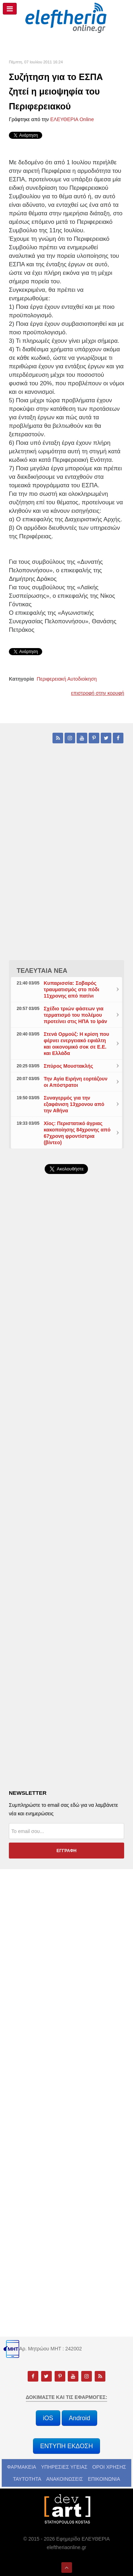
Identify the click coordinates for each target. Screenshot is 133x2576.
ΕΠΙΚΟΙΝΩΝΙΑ (104, 2479)
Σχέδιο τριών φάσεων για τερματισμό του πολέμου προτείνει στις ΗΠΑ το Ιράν (75, 1015)
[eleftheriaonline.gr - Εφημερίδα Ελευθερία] (66, 18)
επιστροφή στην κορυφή (97, 693)
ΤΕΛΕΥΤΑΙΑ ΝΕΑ (42, 970)
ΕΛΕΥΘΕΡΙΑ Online (72, 119)
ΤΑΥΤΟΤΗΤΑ (27, 2479)
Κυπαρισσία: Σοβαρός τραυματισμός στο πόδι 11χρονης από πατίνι (71, 989)
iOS (48, 2418)
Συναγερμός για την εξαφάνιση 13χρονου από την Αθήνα (74, 1104)
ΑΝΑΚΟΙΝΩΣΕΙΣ (64, 2479)
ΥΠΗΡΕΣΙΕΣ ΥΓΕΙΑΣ (64, 2467)
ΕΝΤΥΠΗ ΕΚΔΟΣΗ (66, 2446)
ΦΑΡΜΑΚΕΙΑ (21, 2467)
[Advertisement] (66, 1364)
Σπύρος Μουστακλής (68, 1066)
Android (79, 2418)
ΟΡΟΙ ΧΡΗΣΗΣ (109, 2467)
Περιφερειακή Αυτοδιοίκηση (67, 679)
